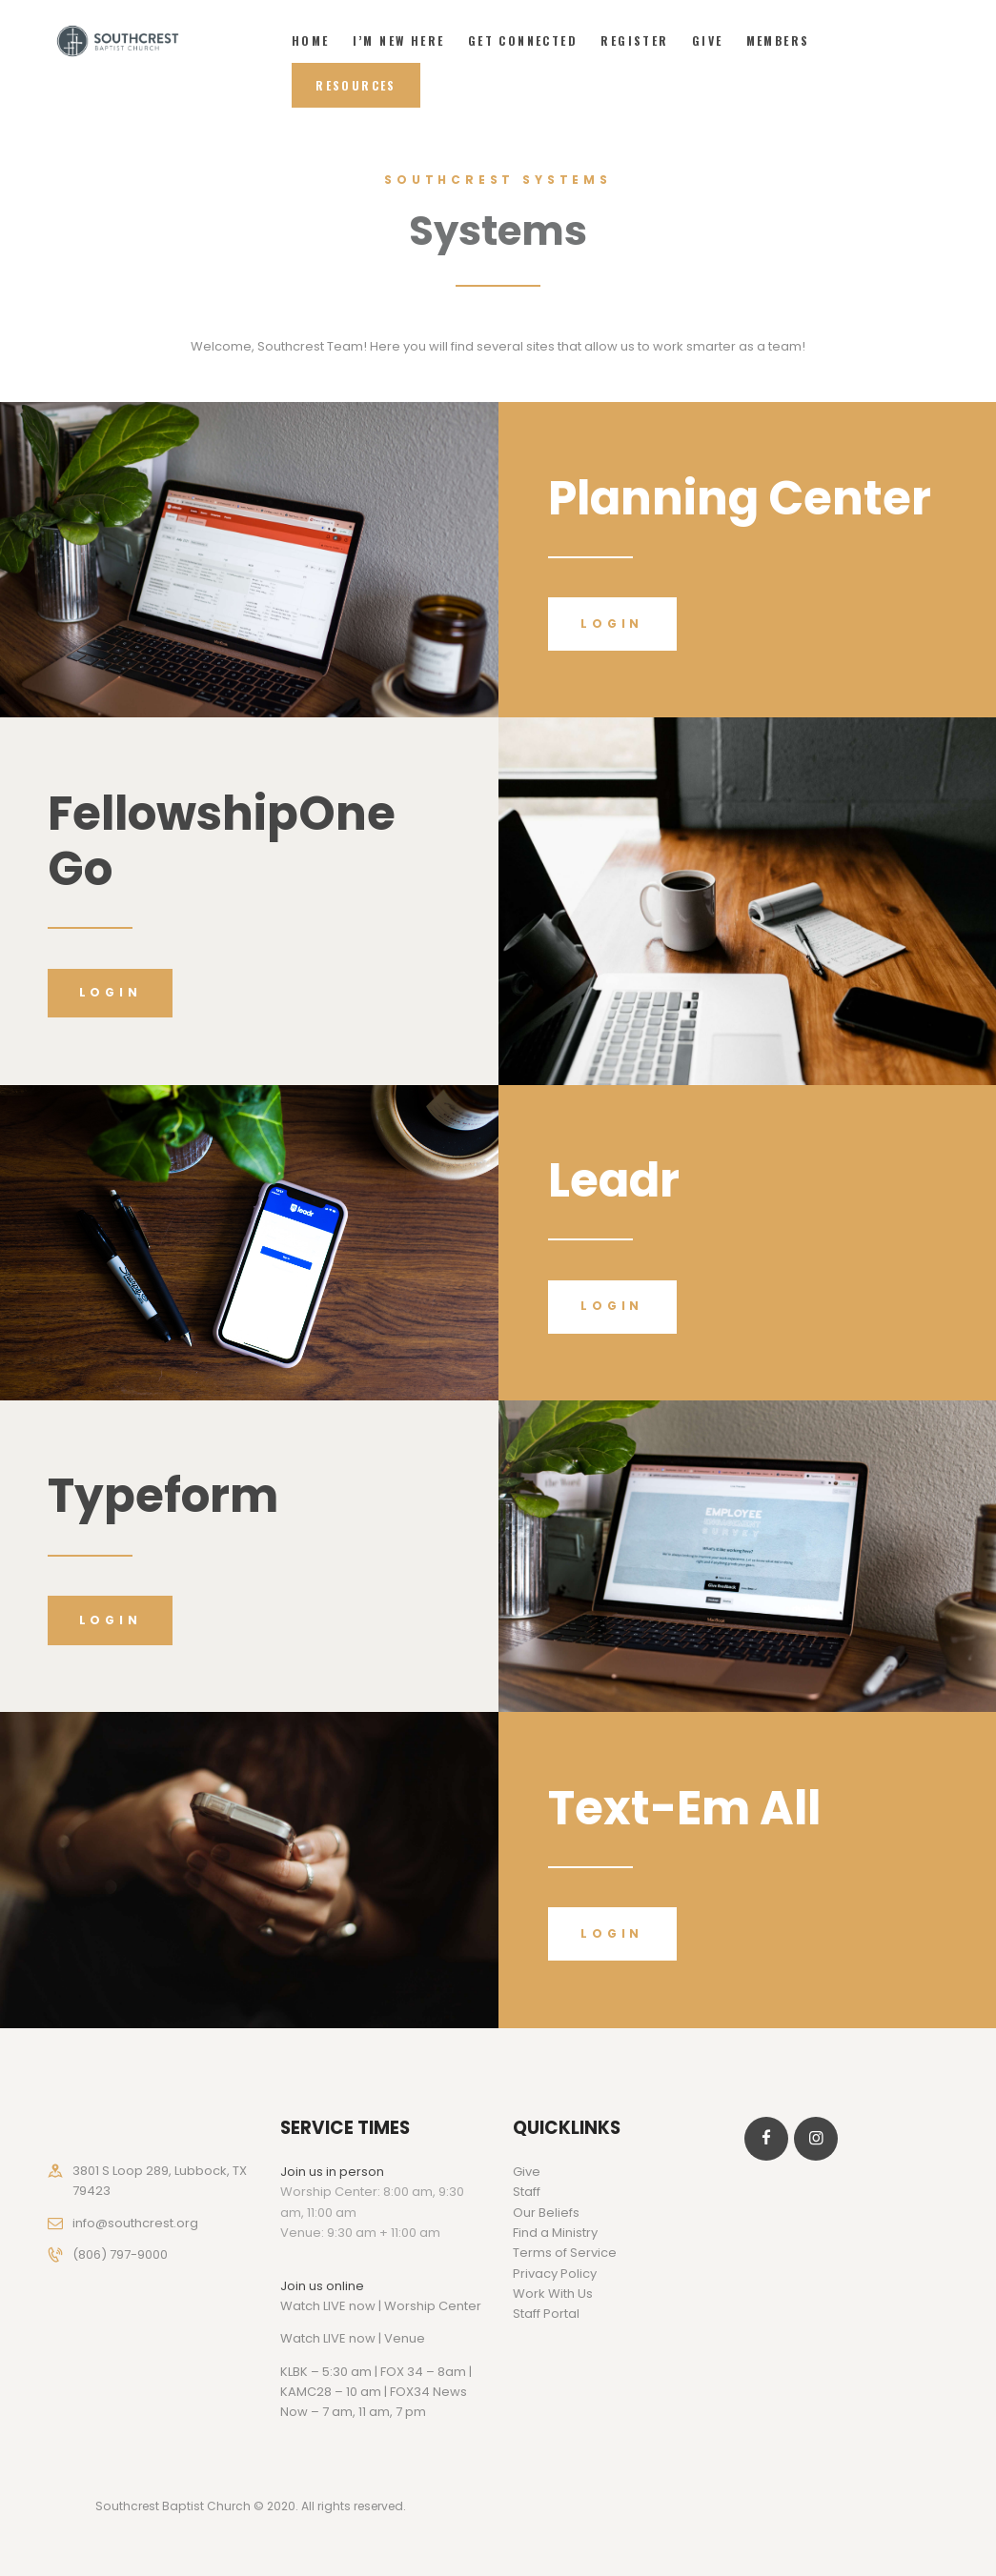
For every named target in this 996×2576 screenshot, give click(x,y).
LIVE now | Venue (374, 2338)
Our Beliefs (546, 2213)
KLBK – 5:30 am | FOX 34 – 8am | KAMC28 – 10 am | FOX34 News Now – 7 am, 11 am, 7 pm (376, 2392)
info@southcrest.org (135, 2223)
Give (526, 2172)
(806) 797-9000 (120, 2254)
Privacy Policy (555, 2273)
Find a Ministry (555, 2233)
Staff (526, 2192)
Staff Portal (546, 2313)
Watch (300, 2338)
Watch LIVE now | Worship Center (380, 2306)
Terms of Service (565, 2253)
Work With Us (553, 2293)
